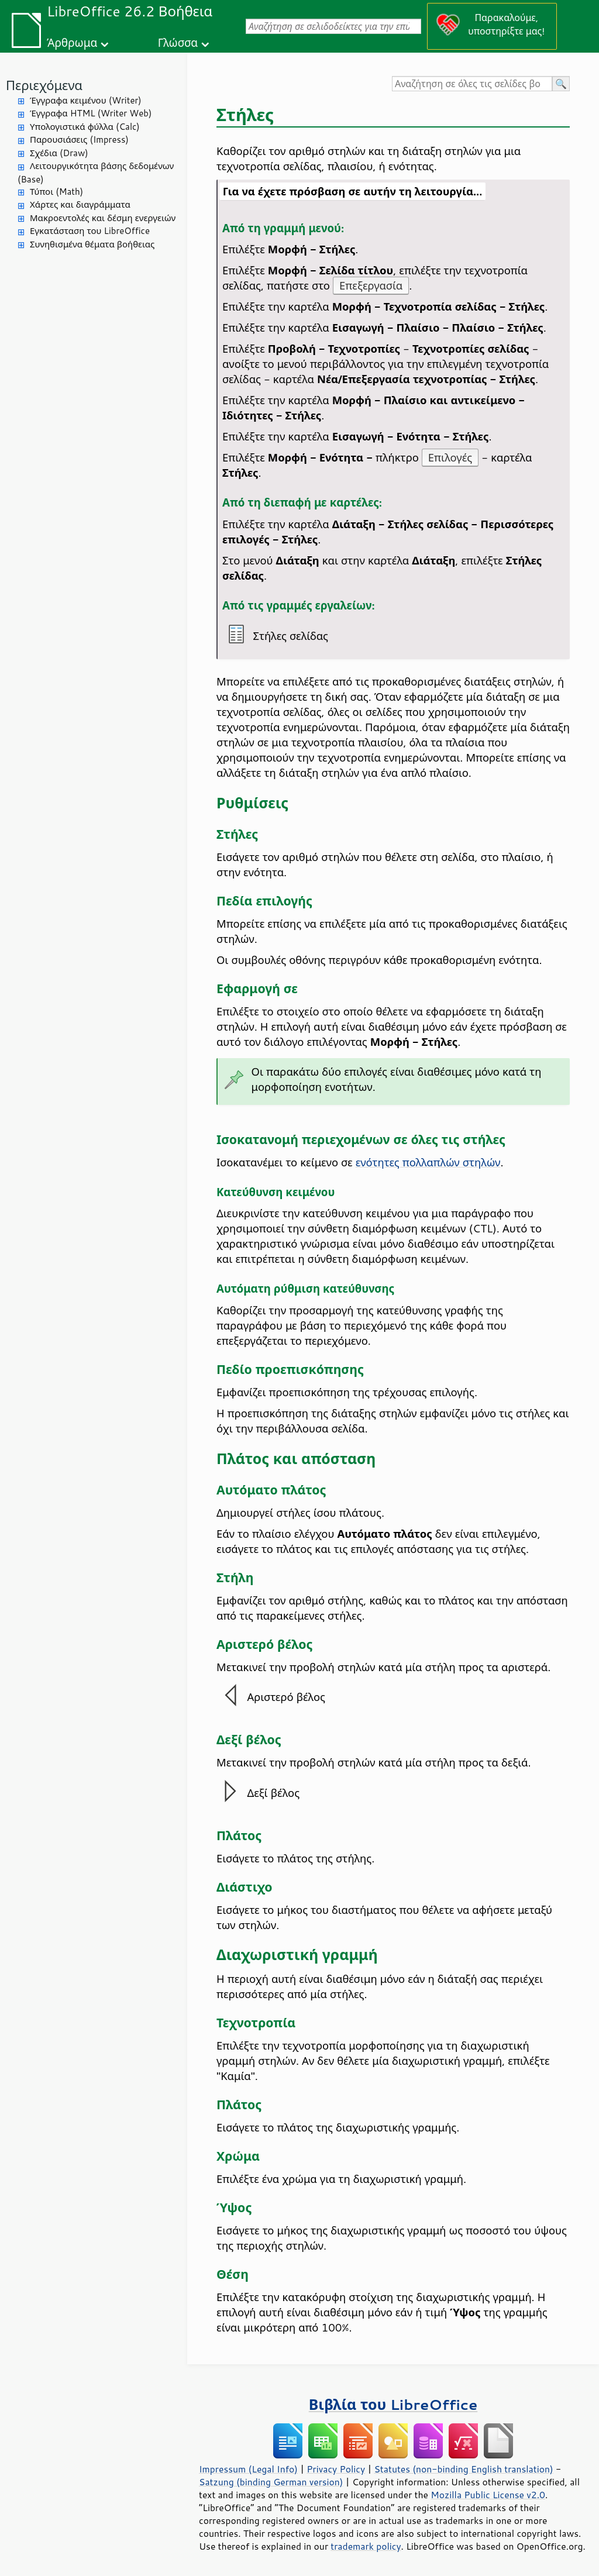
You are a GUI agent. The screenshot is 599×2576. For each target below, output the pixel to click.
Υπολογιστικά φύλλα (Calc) (85, 126)
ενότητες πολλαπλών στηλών (428, 1162)
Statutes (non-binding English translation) (463, 2469)
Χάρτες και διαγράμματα (80, 204)
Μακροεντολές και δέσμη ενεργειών (102, 218)
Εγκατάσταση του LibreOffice (90, 231)
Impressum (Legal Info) (248, 2469)
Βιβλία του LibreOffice (393, 2404)
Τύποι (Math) (56, 191)
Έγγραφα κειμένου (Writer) (86, 100)
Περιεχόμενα (44, 85)
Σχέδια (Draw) (59, 153)
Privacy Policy (336, 2469)
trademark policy (366, 2546)
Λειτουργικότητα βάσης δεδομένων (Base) (96, 172)
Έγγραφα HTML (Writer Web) (91, 113)
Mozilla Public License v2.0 (488, 2494)
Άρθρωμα (72, 42)
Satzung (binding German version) (271, 2481)
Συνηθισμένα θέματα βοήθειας (92, 244)
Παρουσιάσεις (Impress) (79, 139)
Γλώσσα (178, 42)
